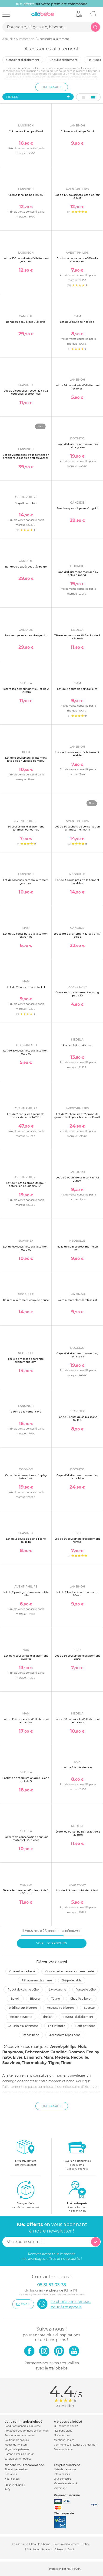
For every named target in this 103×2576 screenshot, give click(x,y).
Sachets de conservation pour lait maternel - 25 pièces (26, 1838)
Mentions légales (64, 2440)
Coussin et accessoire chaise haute (69, 1971)
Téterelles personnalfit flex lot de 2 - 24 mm (77, 637)
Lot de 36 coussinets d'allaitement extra (77, 1657)
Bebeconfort (37, 2052)
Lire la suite (52, 87)
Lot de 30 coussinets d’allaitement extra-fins (26, 935)
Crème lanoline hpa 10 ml (77, 131)
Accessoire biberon (60, 2007)
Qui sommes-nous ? (66, 2426)
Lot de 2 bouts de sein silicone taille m (26, 1540)
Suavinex (11, 2063)
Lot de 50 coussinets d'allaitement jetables (26, 1052)
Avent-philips (63, 2046)
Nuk (82, 2046)
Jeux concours (62, 2478)
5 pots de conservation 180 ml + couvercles (77, 260)
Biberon (35, 1998)
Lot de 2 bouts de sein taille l (26, 987)
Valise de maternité (65, 2483)
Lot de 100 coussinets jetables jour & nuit (77, 196)
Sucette (89, 2007)
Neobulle (79, 2057)
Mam (48, 2057)
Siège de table (71, 1980)
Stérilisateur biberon (23, 2007)
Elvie (17, 2057)
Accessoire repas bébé (64, 2035)
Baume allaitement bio (26, 1411)
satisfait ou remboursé (25, 2194)
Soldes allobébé (63, 2449)
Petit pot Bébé (85, 2026)
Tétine (55, 1998)
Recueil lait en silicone (77, 1045)
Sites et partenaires (16, 2469)
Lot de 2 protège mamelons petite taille (26, 1594)
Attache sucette (21, 2017)
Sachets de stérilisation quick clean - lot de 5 (26, 1779)
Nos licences (12, 2478)
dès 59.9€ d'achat (25, 2154)
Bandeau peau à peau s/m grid (77, 508)
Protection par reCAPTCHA (64, 2569)
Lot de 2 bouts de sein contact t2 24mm (77, 1179)
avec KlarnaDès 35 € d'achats (77, 2154)
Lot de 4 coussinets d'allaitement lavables (77, 754)
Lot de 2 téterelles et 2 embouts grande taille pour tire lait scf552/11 (77, 1115)
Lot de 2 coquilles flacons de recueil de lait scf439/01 (25, 1115)
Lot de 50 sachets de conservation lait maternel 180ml (77, 828)
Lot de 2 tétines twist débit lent (77, 1890)
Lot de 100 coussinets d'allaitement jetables (26, 260)
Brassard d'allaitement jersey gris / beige (77, 935)
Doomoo (76, 2052)
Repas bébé (31, 2035)
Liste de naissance (65, 2469)
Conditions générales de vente (23, 2426)
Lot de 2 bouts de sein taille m (77, 688)
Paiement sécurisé (67, 2495)
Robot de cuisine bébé (23, 1989)
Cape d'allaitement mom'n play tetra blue (77, 1477)
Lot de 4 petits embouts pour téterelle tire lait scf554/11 (26, 1184)
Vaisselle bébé (86, 1989)
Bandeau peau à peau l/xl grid (26, 321)
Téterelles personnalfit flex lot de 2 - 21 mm (26, 690)
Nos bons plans (63, 2430)
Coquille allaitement (63, 60)
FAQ (7, 2489)
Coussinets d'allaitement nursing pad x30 (77, 994)
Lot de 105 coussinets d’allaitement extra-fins (26, 1720)
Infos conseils (62, 2474)
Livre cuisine (57, 1989)
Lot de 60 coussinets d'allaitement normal (77, 1540)
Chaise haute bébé (22, 1971)
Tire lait (48, 2017)
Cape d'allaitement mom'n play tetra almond (77, 573)
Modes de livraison (16, 2444)
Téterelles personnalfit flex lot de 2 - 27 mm (77, 1833)
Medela (62, 2057)
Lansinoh (33, 2057)
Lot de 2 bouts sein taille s (77, 321)
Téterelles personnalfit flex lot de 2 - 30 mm (26, 1892)
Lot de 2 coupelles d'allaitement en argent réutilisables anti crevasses (26, 456)
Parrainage (60, 2488)
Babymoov (12, 2052)
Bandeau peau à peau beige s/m (25, 635)
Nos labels (11, 2474)
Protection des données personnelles (27, 2430)
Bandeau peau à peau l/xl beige (26, 566)
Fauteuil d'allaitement (78, 2017)
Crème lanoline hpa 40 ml (26, 131)
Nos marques (62, 2435)
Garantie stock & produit (19, 2454)
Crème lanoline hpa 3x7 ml (25, 194)
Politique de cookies (17, 2440)
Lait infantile (56, 2026)
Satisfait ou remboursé (18, 2458)
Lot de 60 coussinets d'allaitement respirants (77, 1720)
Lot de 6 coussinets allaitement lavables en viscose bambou (26, 759)
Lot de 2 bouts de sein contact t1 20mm (77, 1594)
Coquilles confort (26, 503)
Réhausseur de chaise (37, 1980)
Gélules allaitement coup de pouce (26, 1300)
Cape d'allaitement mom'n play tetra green (77, 445)
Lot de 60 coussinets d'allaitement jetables (26, 881)
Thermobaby (34, 2063)
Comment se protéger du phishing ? (76, 2444)
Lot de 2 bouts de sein (77, 1767)
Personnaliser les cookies (19, 2435)
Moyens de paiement (17, 2449)
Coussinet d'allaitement (22, 60)
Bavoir (15, 1998)
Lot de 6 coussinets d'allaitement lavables (26, 1657)
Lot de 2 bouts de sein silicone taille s (77, 1418)
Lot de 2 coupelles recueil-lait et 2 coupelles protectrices (26, 392)
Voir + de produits (51, 1943)
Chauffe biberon (81, 1998)
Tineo (66, 2063)
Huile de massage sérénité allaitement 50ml (26, 1360)
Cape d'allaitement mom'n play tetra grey (77, 1355)
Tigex (53, 2063)
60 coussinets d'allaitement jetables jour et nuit (26, 828)
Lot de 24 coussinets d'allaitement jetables (77, 387)
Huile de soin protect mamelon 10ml (77, 1248)
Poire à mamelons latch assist (77, 1300)
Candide (58, 2052)
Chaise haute (20, 2544)
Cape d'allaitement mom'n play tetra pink (26, 1477)
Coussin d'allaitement (23, 2026)
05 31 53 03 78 (77, 2211)
